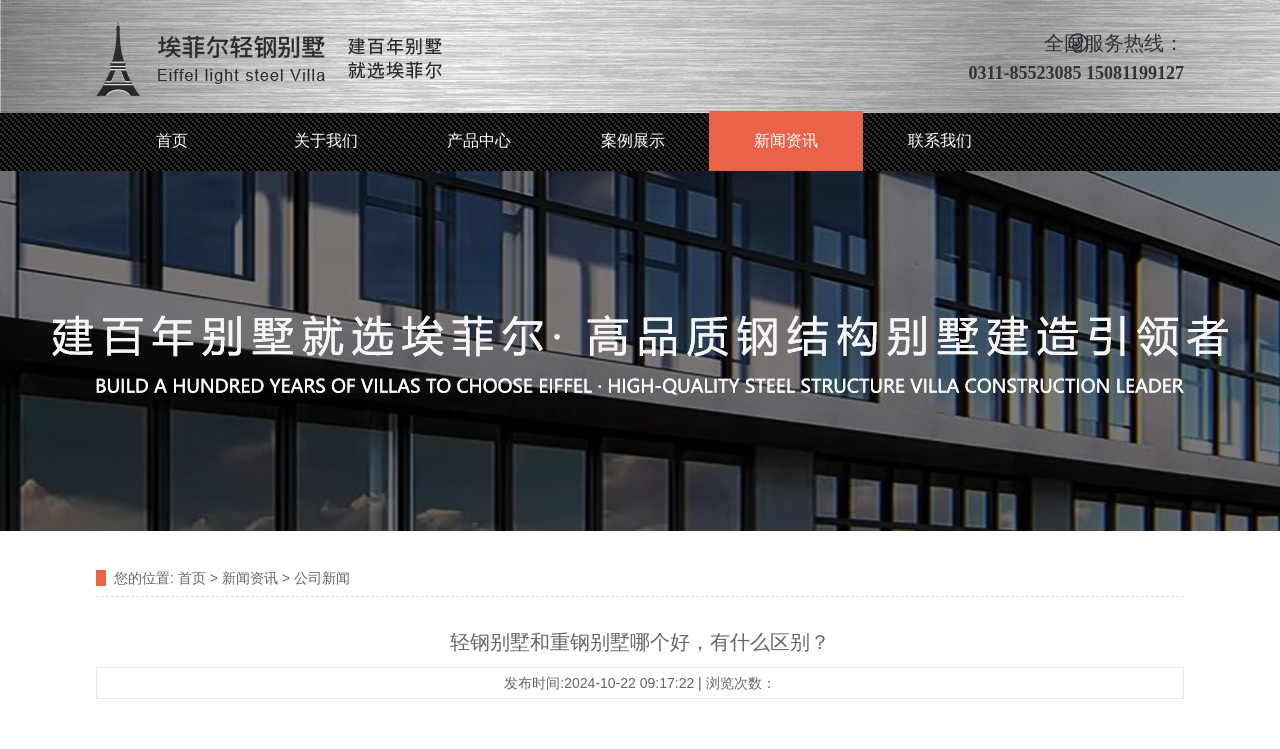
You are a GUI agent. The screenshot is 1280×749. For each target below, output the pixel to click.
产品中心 (479, 140)
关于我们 (326, 140)
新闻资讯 (786, 140)
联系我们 (940, 140)
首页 (172, 140)
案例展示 (633, 140)
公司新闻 (322, 578)
